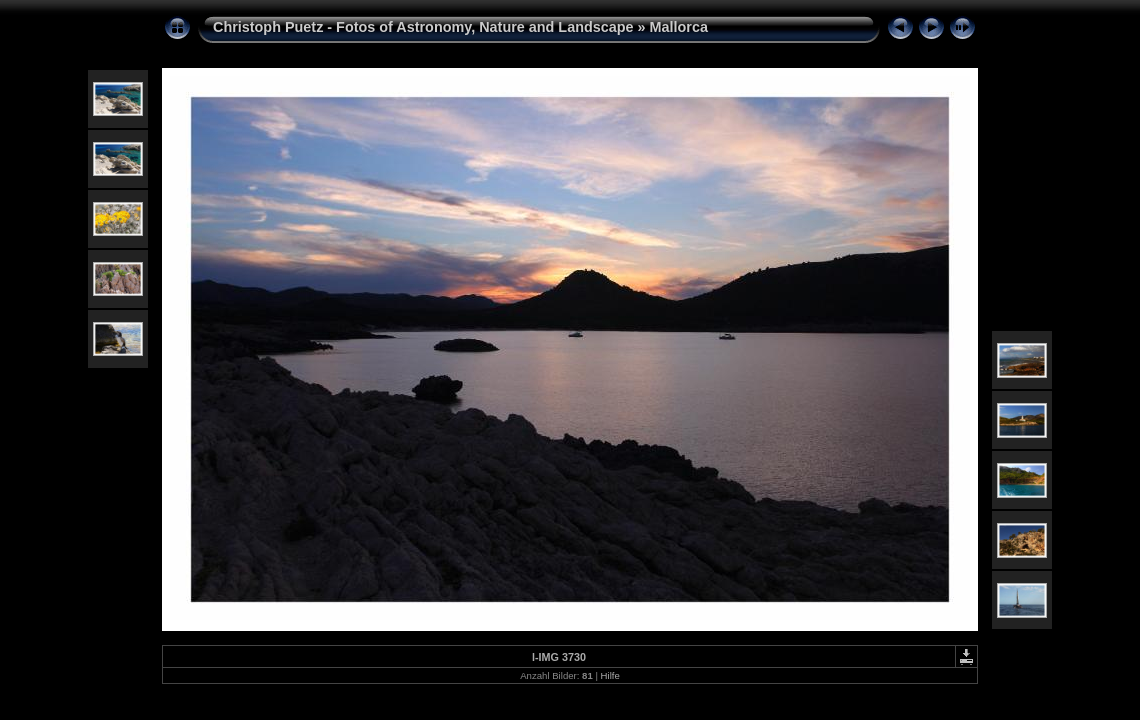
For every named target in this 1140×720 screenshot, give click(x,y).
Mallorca (679, 27)
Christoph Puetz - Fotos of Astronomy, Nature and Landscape (423, 27)
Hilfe (610, 675)
